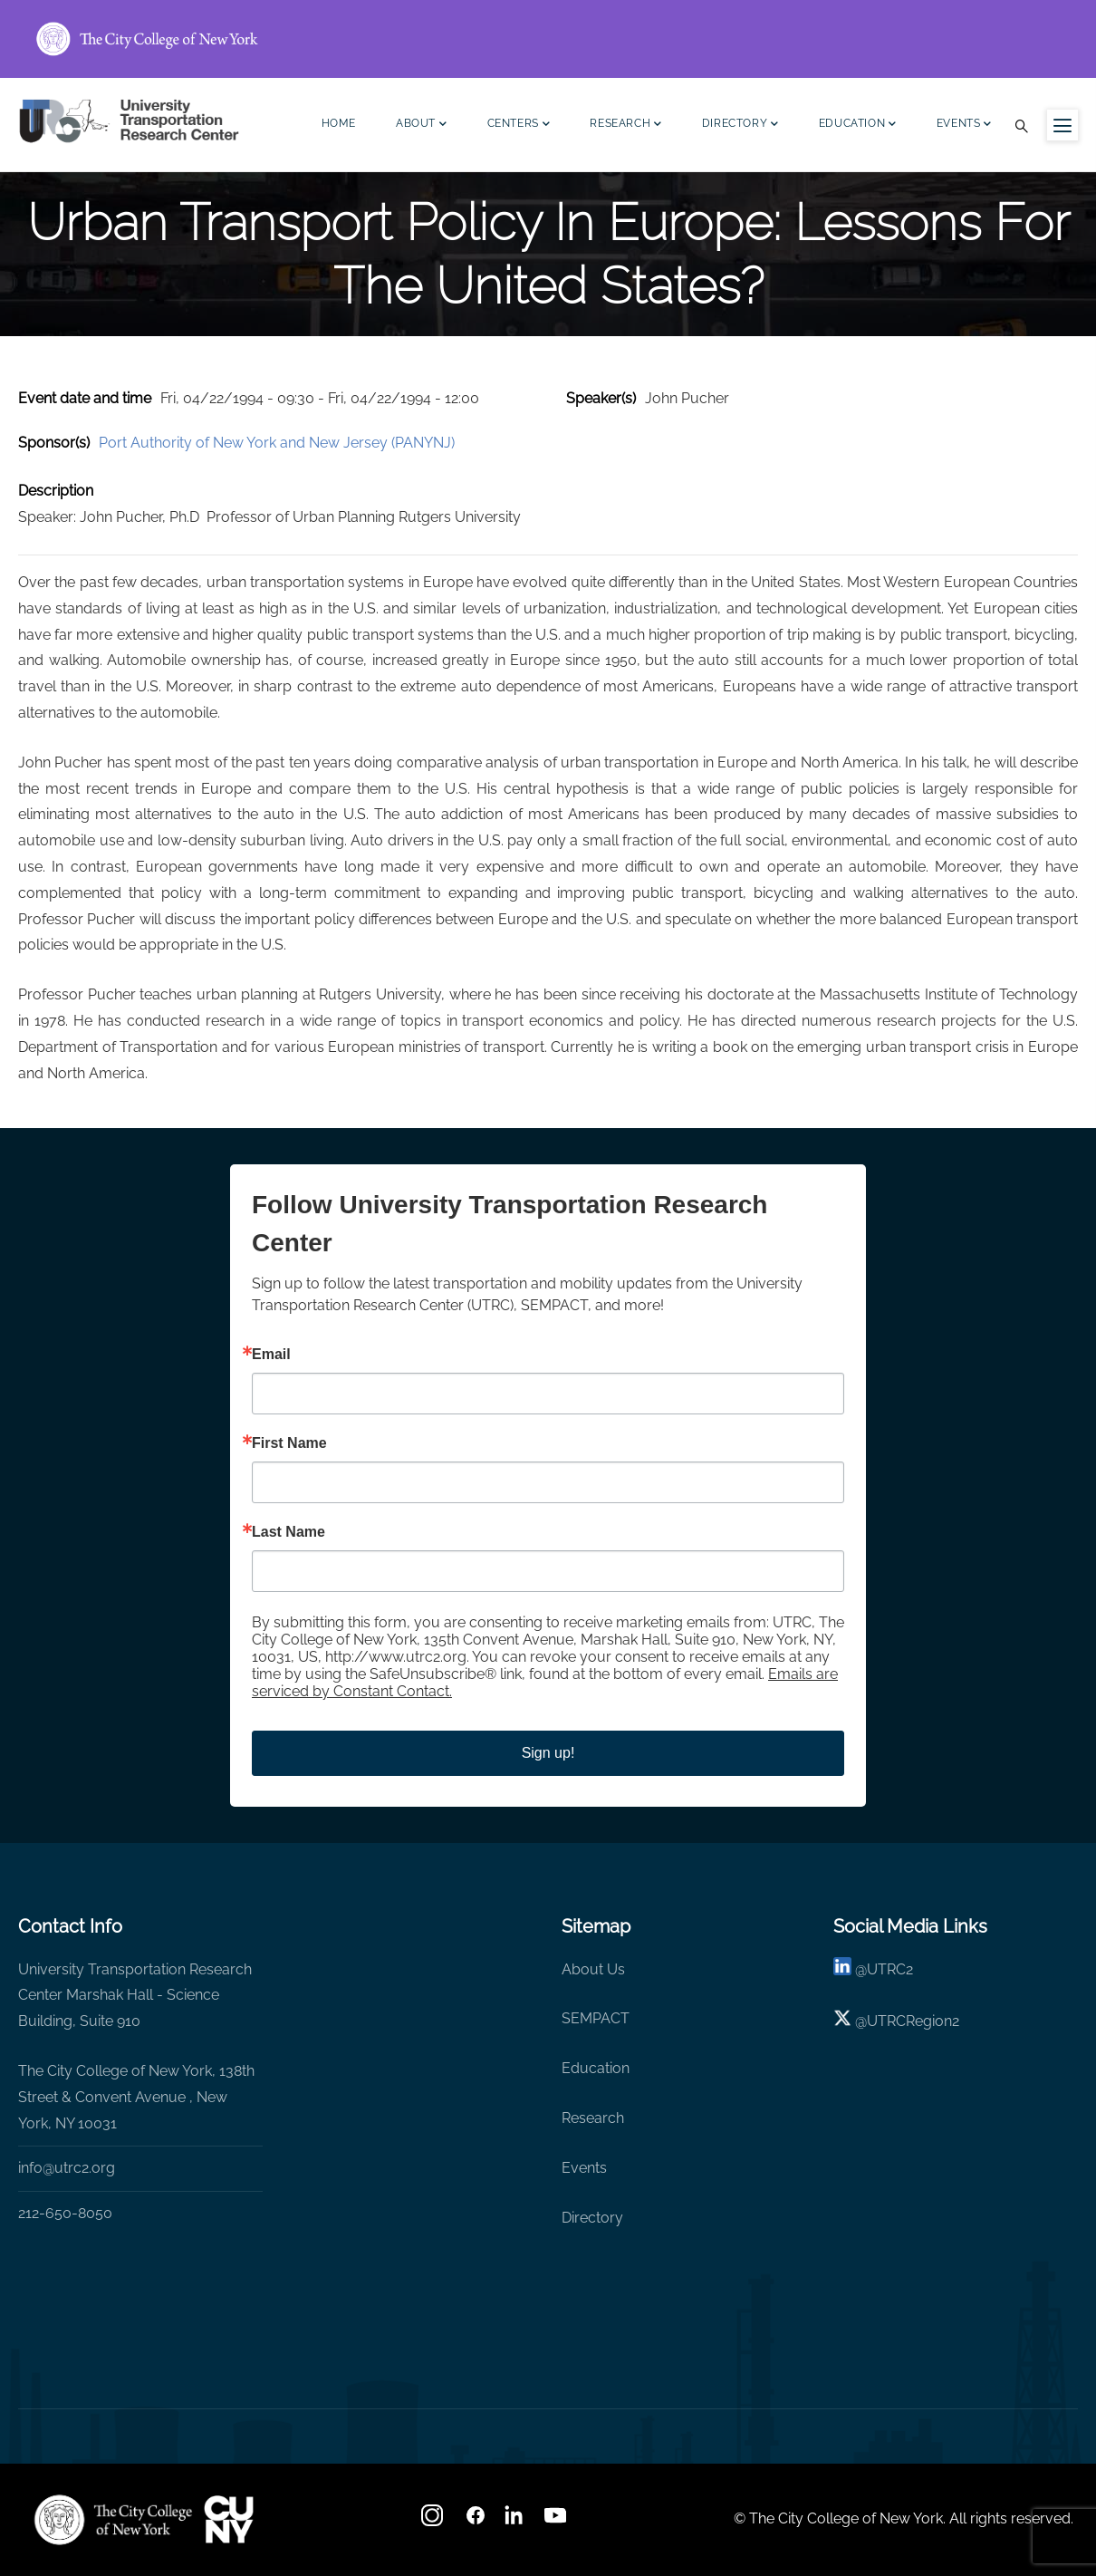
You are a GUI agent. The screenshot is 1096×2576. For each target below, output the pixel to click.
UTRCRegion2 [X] (913, 2021)
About (421, 125)
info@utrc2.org (66, 2167)
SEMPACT (596, 2018)
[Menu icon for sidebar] (1062, 125)
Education (858, 125)
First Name (289, 1443)
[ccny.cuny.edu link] (548, 39)
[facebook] (475, 2521)
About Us (593, 1969)
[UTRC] (113, 2520)
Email (271, 1354)
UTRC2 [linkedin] (890, 1969)
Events (964, 125)
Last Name (288, 1532)
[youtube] (557, 2521)
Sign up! (548, 1753)
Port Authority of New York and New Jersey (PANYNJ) (277, 442)
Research (625, 125)
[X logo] (842, 2021)
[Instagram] (434, 2521)
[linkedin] (842, 1969)
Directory (740, 125)
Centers (519, 125)
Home (339, 123)
